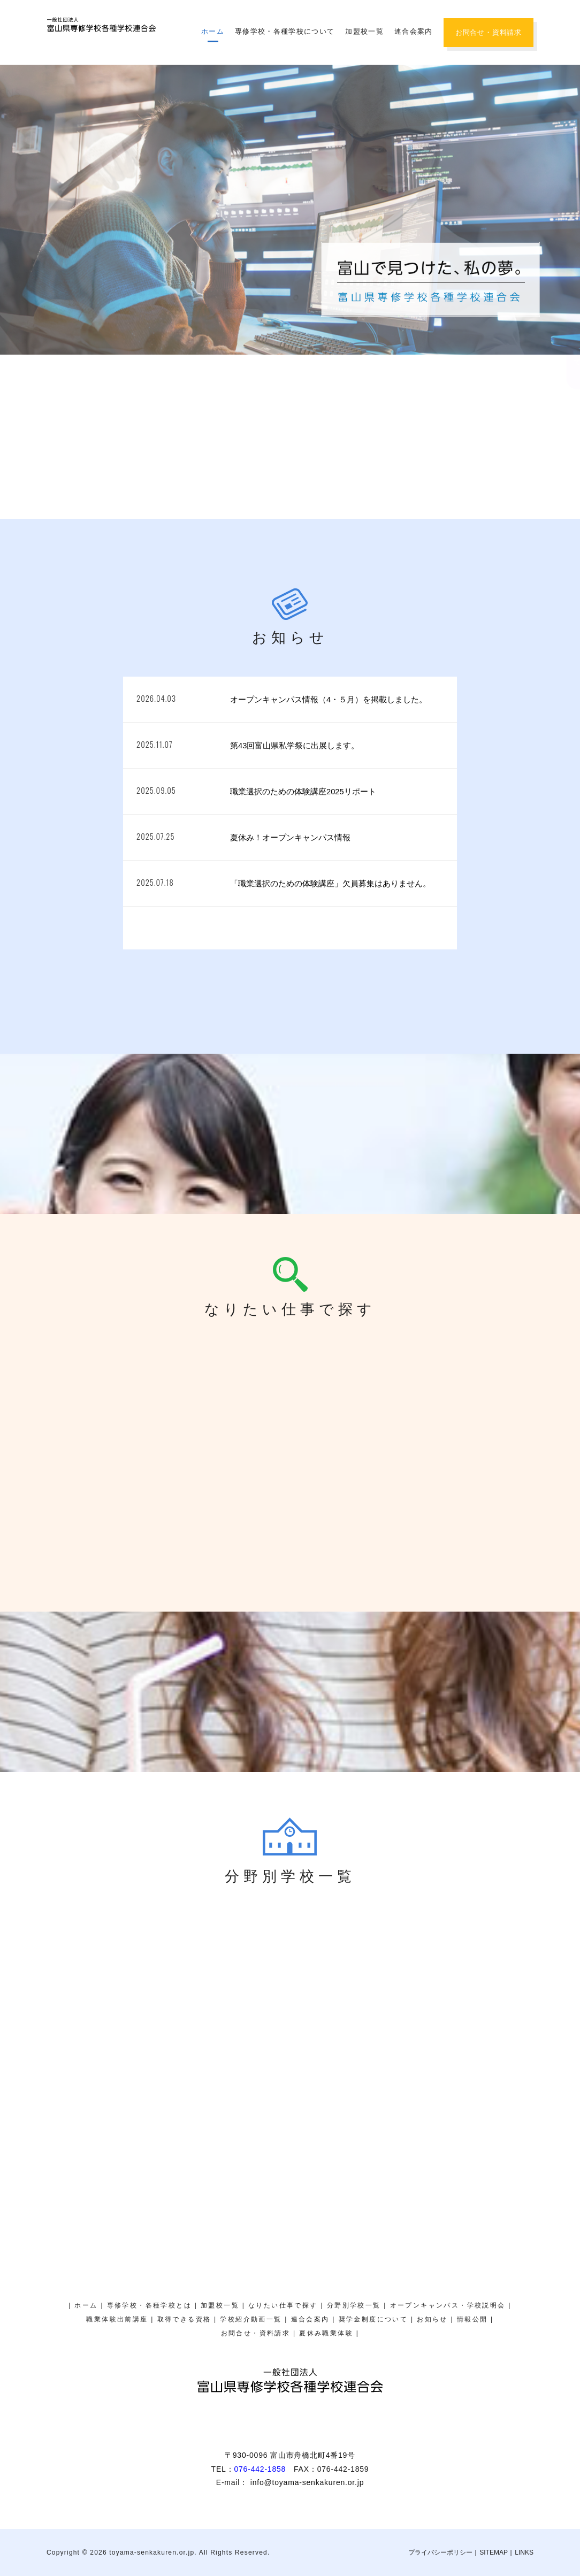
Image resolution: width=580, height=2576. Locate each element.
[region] (290, 210)
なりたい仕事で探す (283, 2305)
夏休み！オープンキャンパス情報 (290, 837)
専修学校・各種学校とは (149, 2305)
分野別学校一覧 (354, 2305)
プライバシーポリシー (440, 2552)
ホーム (212, 31)
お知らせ (432, 2319)
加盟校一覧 (364, 31)
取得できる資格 (184, 2319)
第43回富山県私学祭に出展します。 (294, 745)
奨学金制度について (566, 344)
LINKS (524, 2552)
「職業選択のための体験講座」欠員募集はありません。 (330, 883)
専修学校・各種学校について (284, 31)
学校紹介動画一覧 (250, 2319)
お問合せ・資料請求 (488, 32)
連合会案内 (413, 31)
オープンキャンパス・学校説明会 (566, 226)
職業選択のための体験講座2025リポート (303, 791)
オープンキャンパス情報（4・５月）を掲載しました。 (328, 699)
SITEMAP (493, 2552)
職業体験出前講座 (117, 2319)
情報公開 (472, 2319)
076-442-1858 (260, 2469)
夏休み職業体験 (566, 115)
